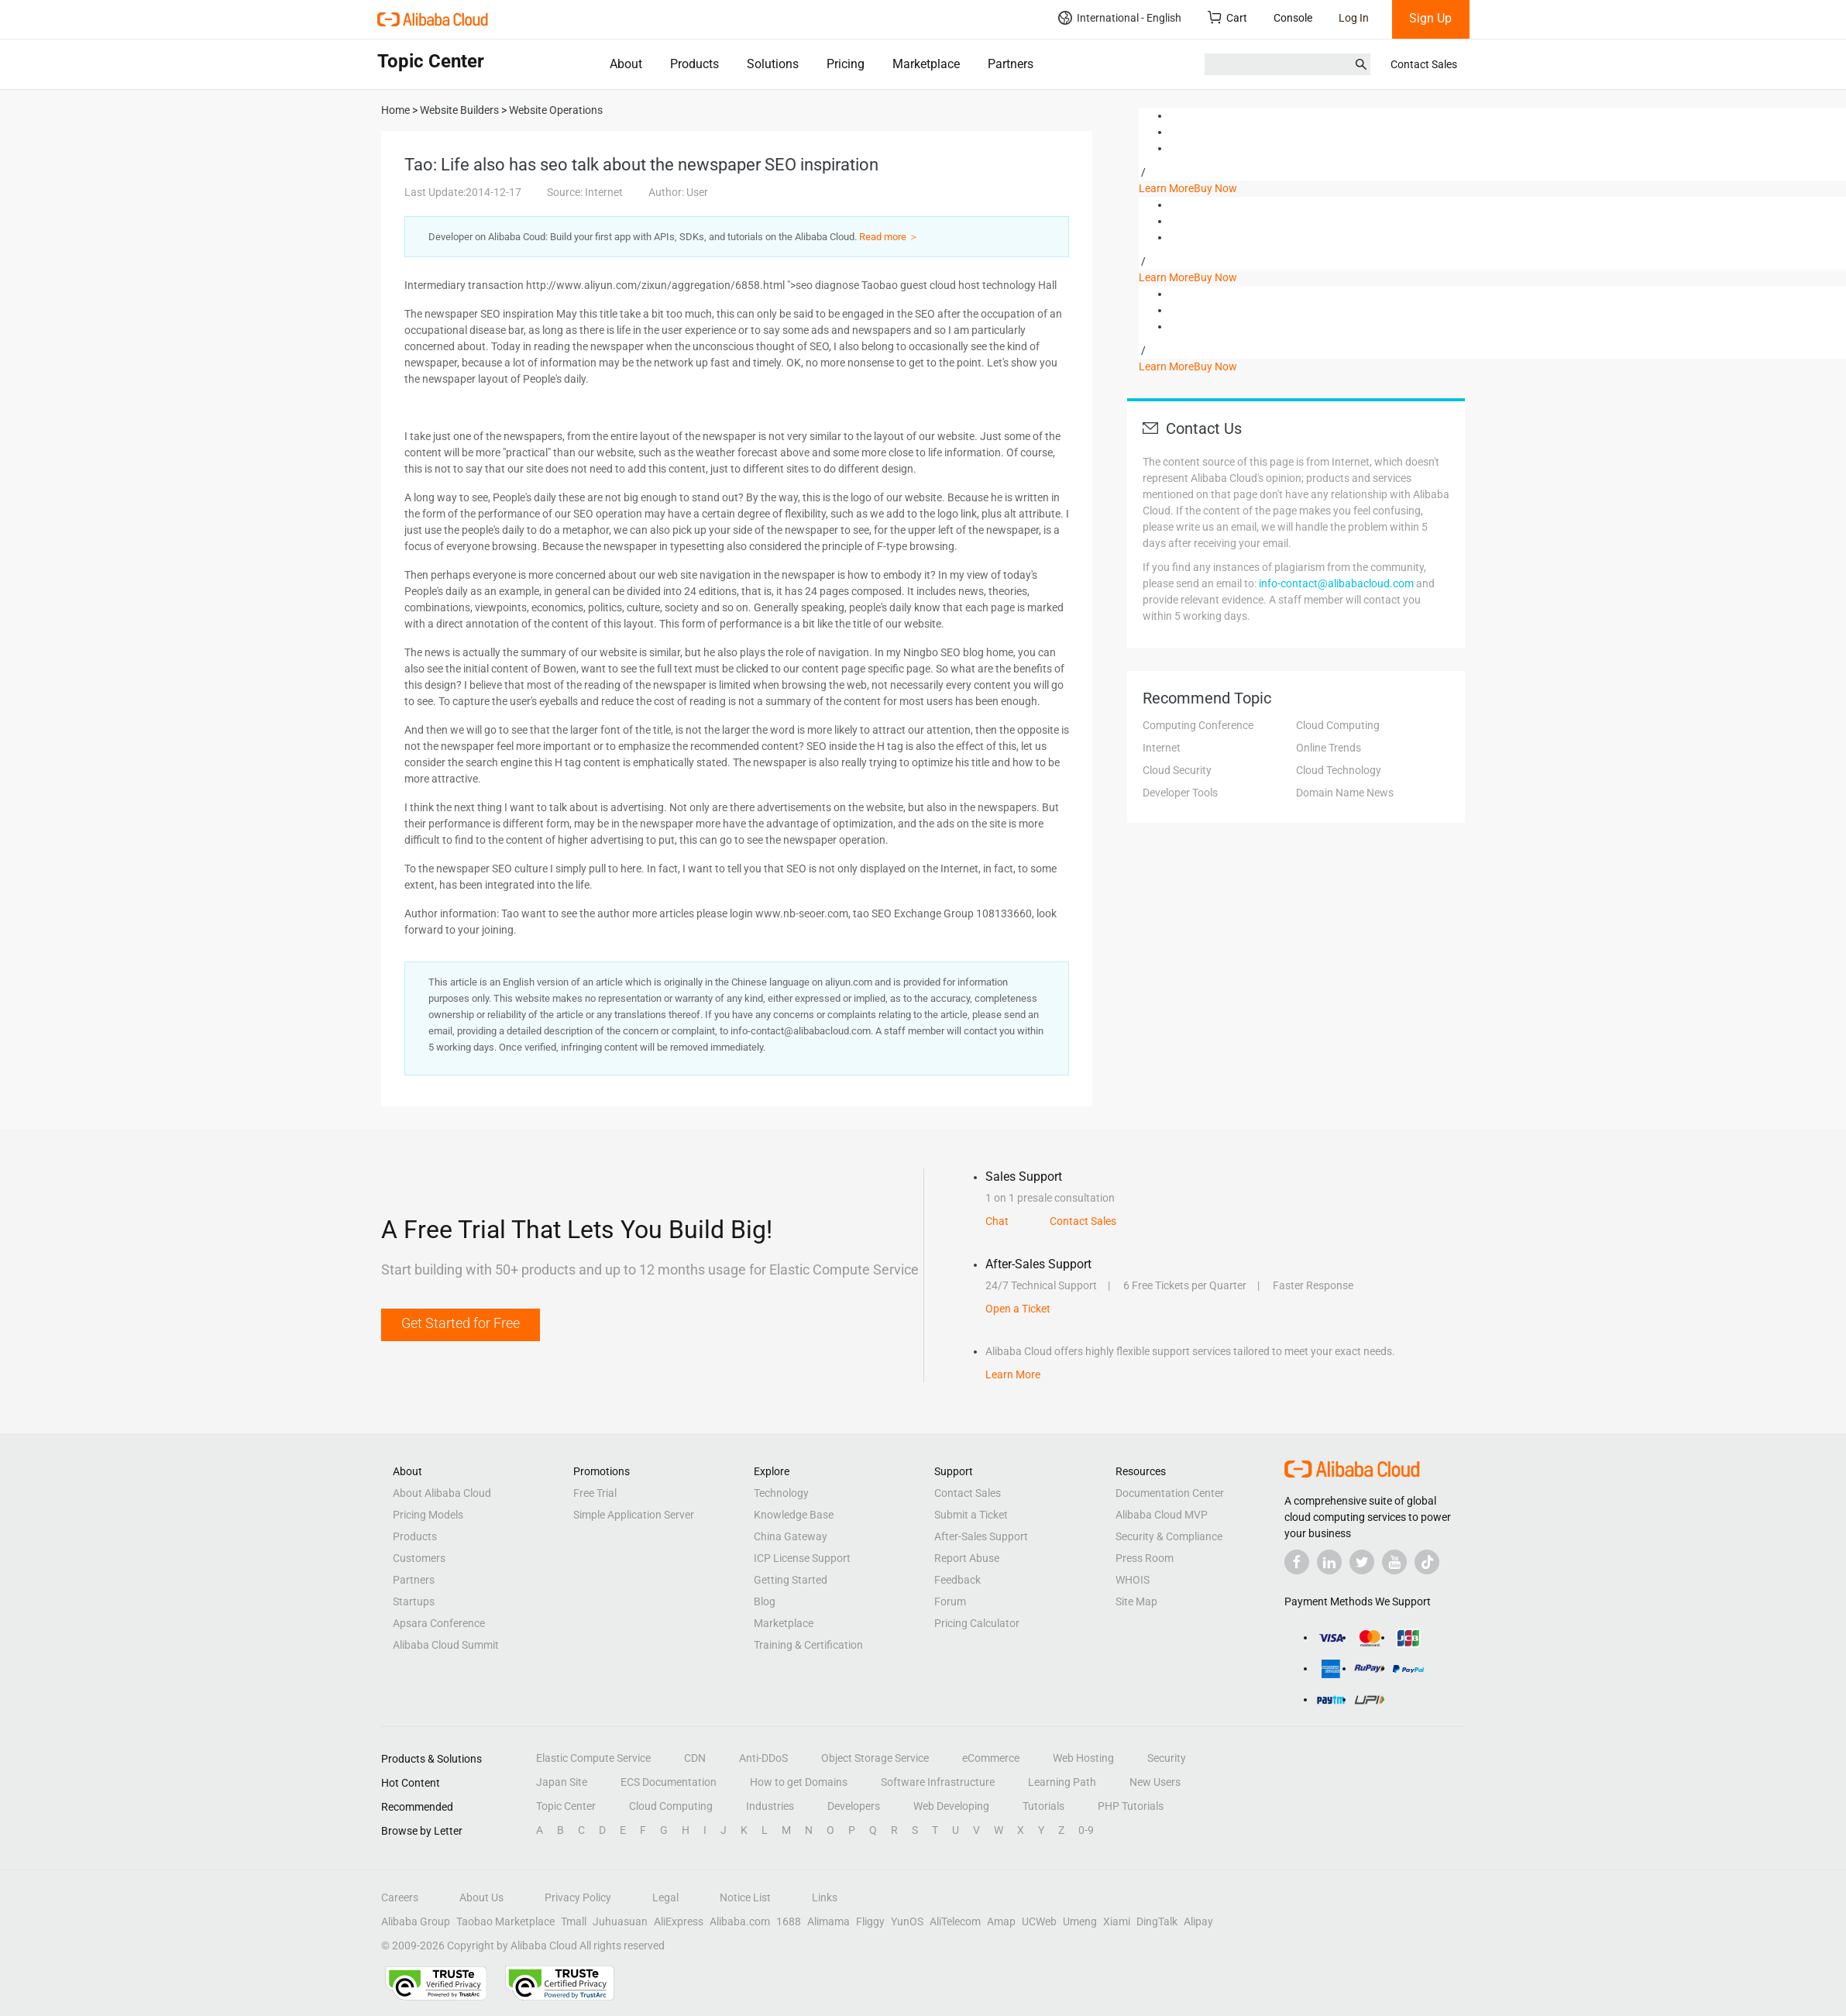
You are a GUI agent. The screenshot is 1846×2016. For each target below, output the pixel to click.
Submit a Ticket (971, 1515)
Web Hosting (1083, 1758)
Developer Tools (1180, 792)
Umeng (1080, 1921)
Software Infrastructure (938, 1782)
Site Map (1136, 1601)
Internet (1162, 747)
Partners (1010, 64)
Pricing (846, 64)
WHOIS (1133, 1580)
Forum (950, 1601)
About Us (481, 1897)
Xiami (1116, 1921)
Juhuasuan (620, 1921)
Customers (419, 1558)
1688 (788, 1921)
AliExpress (678, 1921)
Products (694, 64)
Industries (770, 1806)
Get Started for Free (460, 1323)
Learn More (1166, 188)
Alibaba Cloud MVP (1162, 1515)
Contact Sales (1424, 64)
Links (824, 1897)
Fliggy (870, 1921)
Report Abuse (966, 1558)
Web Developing (951, 1806)
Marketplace (926, 64)
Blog (764, 1601)
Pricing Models (428, 1515)
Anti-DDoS (763, 1758)
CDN (695, 1758)
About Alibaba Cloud (442, 1493)
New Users (1155, 1782)
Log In (1354, 18)
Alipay (1198, 1921)
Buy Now (1215, 188)
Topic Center (566, 1806)
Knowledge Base (794, 1515)
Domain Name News (1345, 792)
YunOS (907, 1921)
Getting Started (790, 1580)
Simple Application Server (633, 1515)
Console (1293, 18)
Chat (997, 1221)
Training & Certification (808, 1645)
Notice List (745, 1897)
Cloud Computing (1338, 725)
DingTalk (1156, 1921)
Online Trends (1328, 747)
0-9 (1086, 1830)
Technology (781, 1493)
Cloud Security (1177, 770)
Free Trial (595, 1493)
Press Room (1145, 1558)
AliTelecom (955, 1921)
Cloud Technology (1338, 770)
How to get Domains (798, 1782)
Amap (1001, 1921)
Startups (414, 1601)
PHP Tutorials (1131, 1806)
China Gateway (790, 1536)
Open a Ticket (1017, 1308)
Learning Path (1062, 1782)
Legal (665, 1897)
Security (1166, 1758)
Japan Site (561, 1782)
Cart (1227, 17)
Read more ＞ (889, 237)
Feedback (957, 1580)
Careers (399, 1897)
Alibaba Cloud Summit (446, 1645)
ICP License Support (802, 1558)
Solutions (773, 64)
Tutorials (1043, 1806)
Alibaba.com (740, 1921)
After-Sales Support (981, 1536)
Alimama (828, 1921)
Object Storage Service (875, 1758)
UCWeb (1039, 1921)
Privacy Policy (578, 1897)
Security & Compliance (1169, 1536)
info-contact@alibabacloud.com (1336, 583)
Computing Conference (1198, 725)
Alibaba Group (415, 1921)
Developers (853, 1806)
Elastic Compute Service (593, 1758)
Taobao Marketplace (505, 1921)
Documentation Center (1170, 1493)
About (626, 64)
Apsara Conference (439, 1623)
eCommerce (990, 1758)
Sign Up (1430, 18)
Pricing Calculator (976, 1623)
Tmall (573, 1921)
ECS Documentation (668, 1782)
